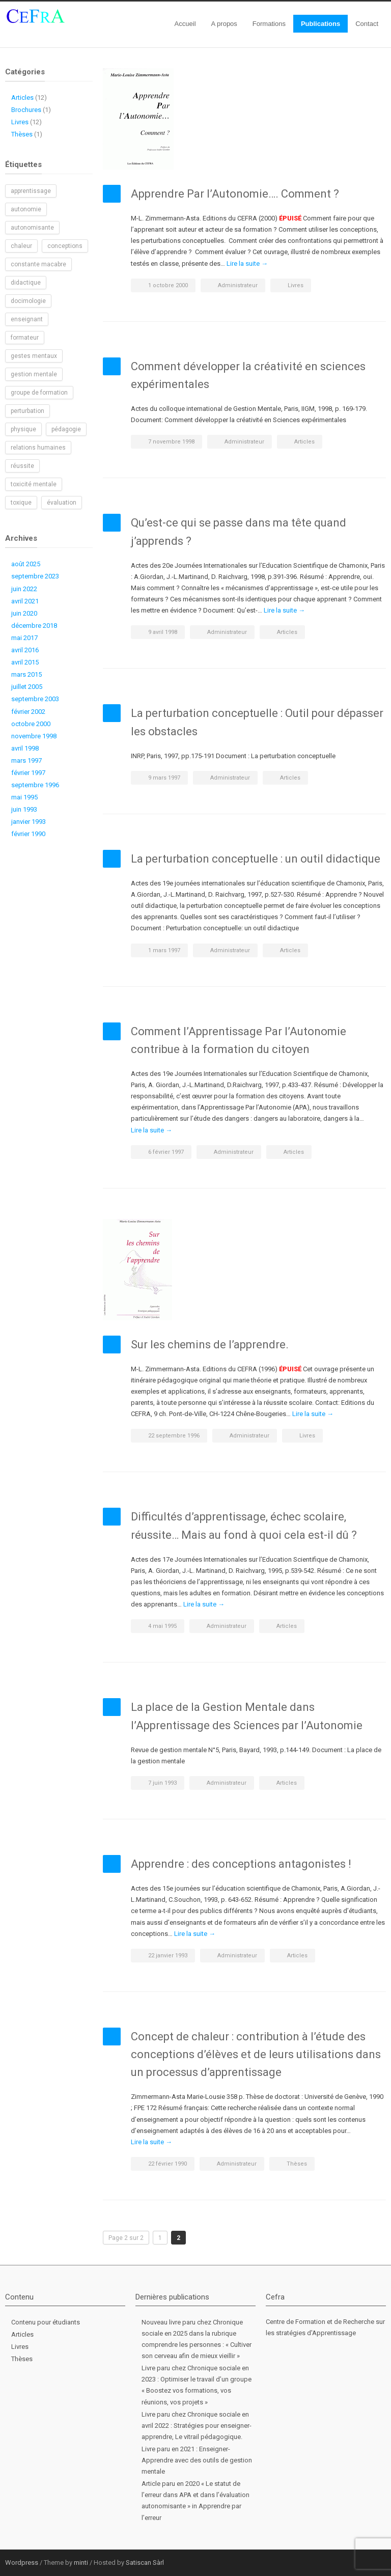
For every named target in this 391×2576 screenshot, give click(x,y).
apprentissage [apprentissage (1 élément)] (31, 191)
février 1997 (28, 773)
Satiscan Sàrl (145, 2562)
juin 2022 (24, 589)
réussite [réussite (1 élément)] (22, 465)
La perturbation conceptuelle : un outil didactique (255, 858)
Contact (366, 23)
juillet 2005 (26, 686)
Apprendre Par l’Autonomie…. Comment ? (235, 193)
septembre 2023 (35, 576)
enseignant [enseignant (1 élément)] (27, 319)
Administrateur (238, 285)
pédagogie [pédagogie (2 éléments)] (66, 429)
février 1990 (28, 834)
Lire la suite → (247, 263)
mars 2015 (26, 674)
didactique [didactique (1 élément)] (26, 282)
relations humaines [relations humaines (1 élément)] (38, 447)
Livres (295, 285)
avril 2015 (25, 662)
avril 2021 (25, 601)
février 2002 (28, 711)
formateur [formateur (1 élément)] (25, 337)
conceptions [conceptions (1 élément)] (64, 246)
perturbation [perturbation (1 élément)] (27, 410)
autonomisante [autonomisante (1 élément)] (32, 227)
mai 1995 (24, 797)
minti (81, 2562)
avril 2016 (25, 650)
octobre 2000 (30, 724)
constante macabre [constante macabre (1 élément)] (38, 264)
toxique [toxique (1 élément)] (21, 502)
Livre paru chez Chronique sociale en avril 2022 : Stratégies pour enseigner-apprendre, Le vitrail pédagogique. (197, 2426)
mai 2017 (24, 638)
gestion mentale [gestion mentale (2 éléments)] (34, 374)
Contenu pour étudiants (45, 2322)
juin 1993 (24, 809)
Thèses (297, 2163)
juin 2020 (24, 613)
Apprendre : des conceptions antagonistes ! (241, 1864)
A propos (224, 23)
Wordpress (21, 2562)
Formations (269, 23)
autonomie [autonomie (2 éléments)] (26, 209)
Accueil (185, 23)
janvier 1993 (28, 821)
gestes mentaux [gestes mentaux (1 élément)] (34, 355)
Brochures (26, 110)
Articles (304, 441)
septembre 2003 (35, 699)
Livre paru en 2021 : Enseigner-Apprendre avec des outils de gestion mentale (197, 2460)
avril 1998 (25, 748)
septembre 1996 (35, 785)
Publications (320, 23)
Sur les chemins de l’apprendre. (210, 1344)
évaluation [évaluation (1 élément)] (61, 502)
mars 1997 (26, 760)
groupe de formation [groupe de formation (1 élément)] (39, 392)
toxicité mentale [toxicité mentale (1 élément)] (34, 484)
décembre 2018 (34, 625)
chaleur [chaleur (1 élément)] (21, 246)
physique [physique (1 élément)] (23, 429)
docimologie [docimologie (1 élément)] (28, 300)
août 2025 (25, 564)
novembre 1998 (34, 736)
